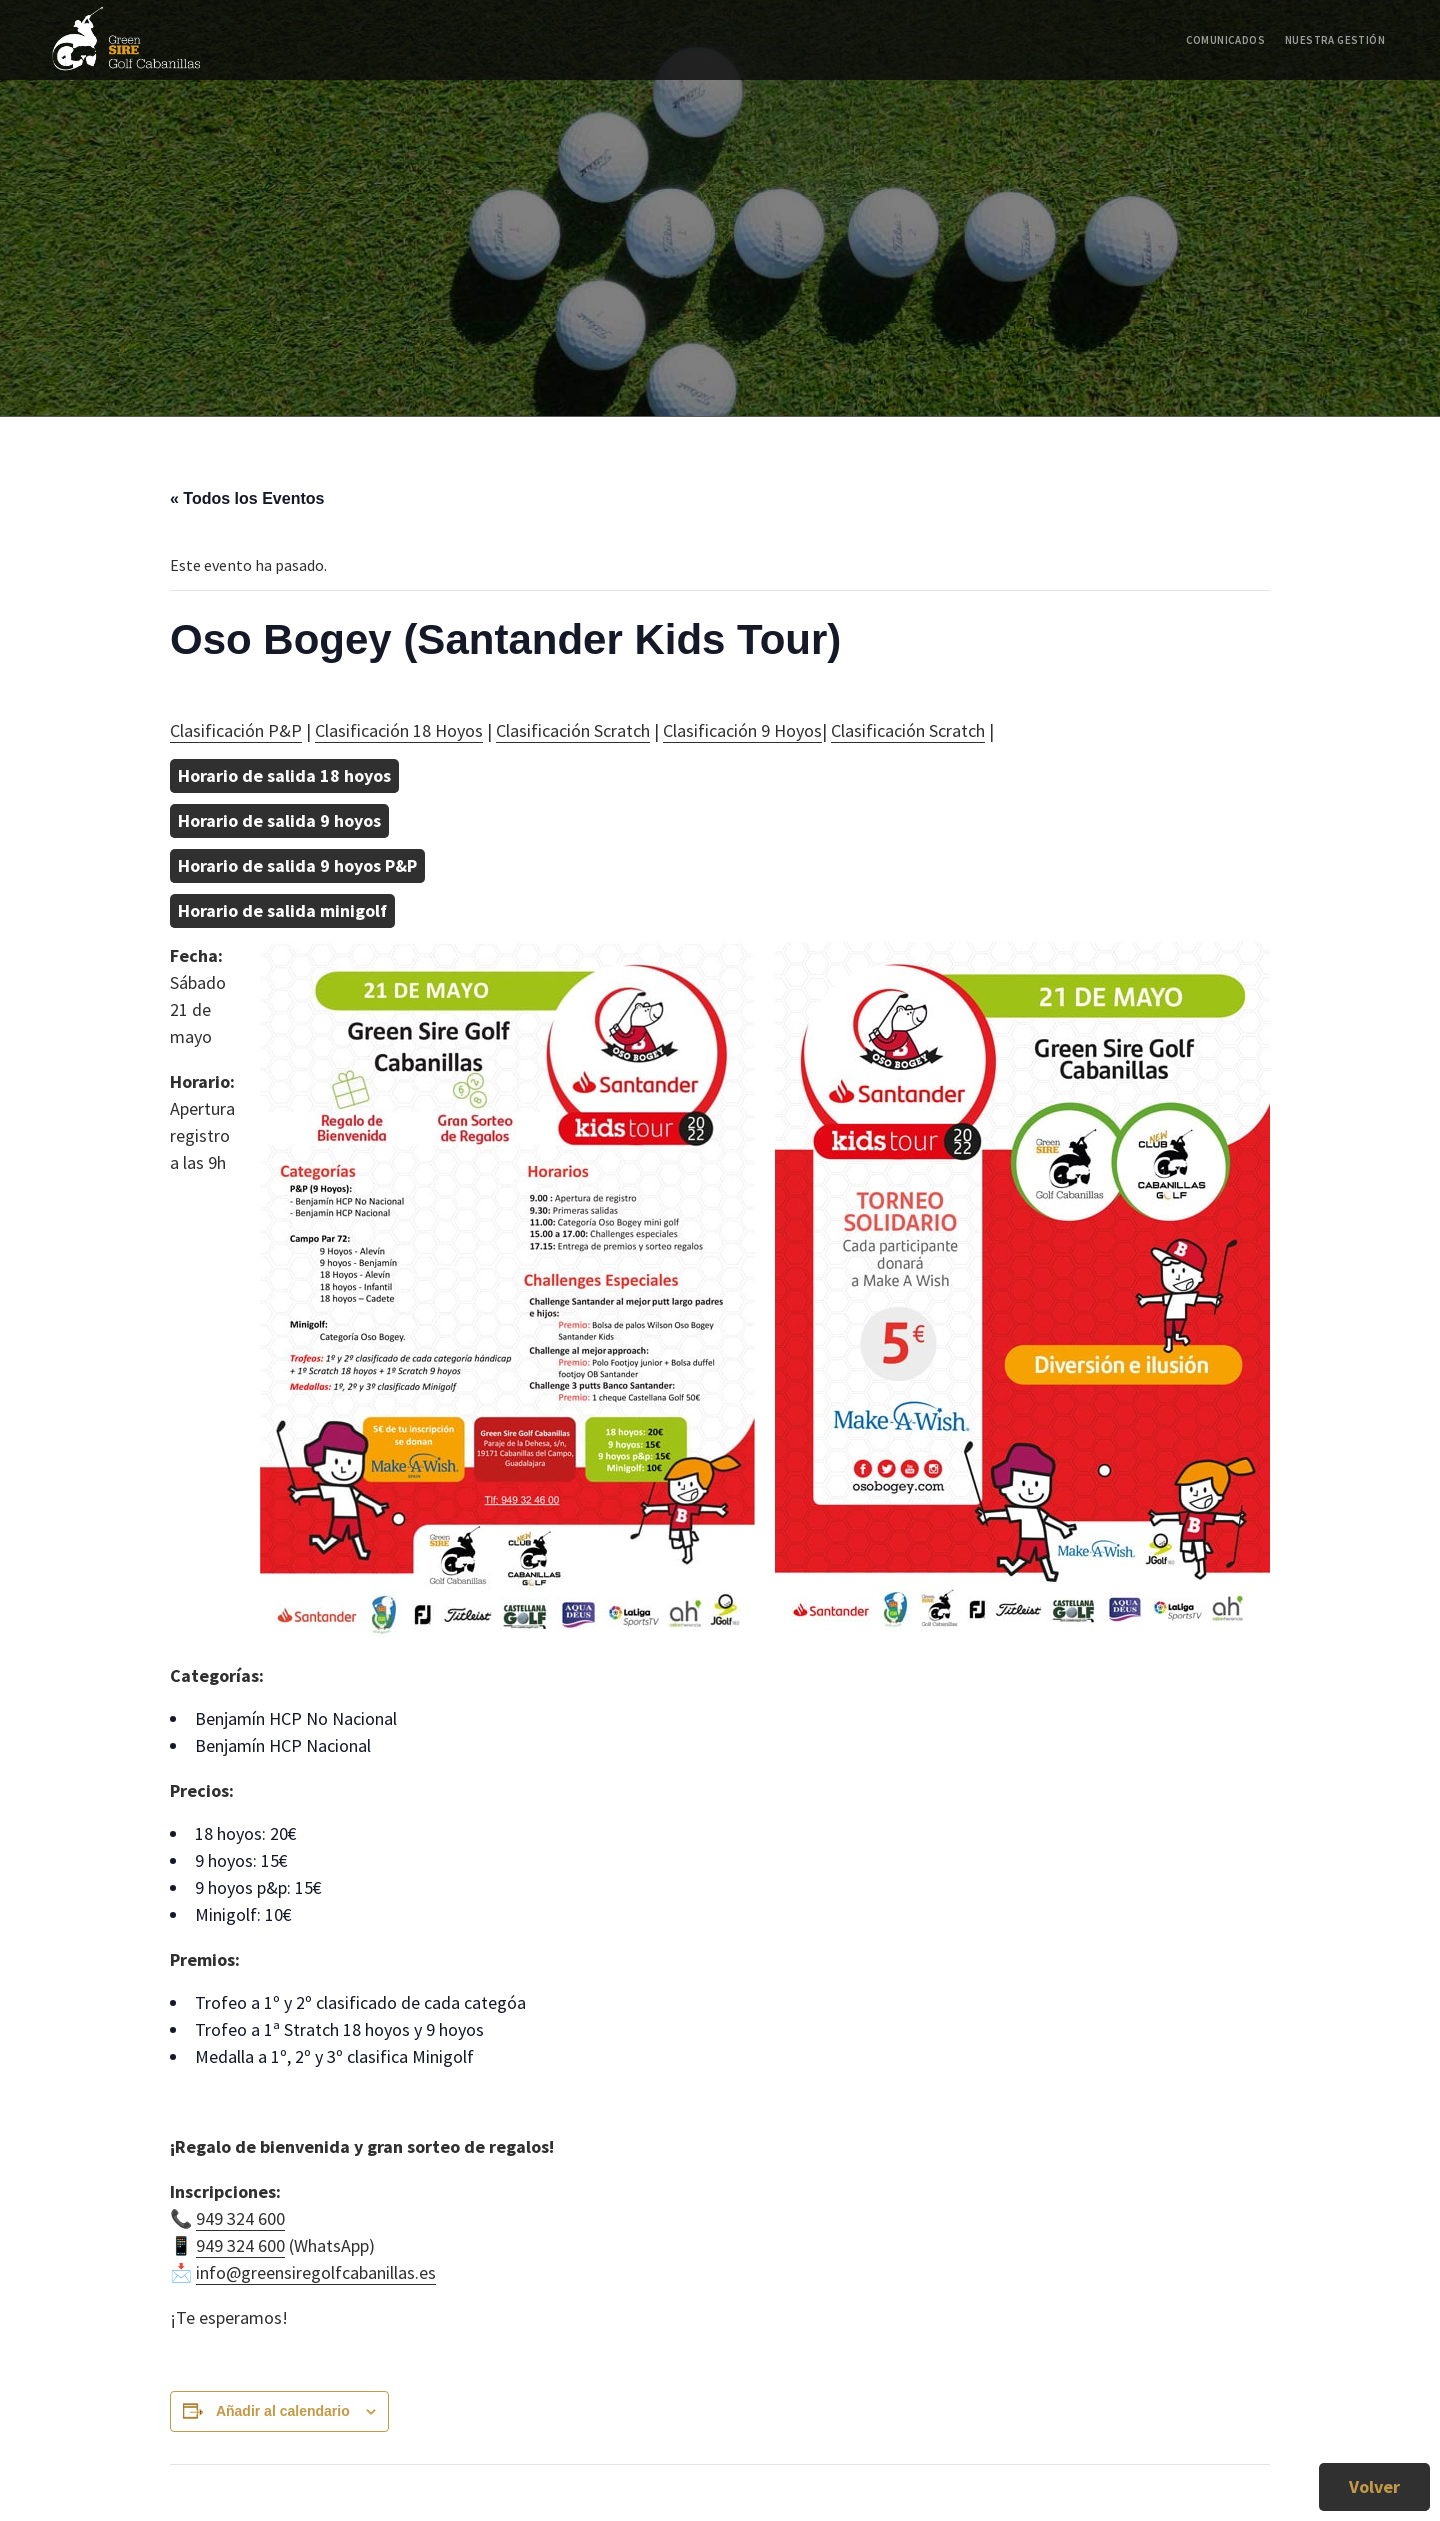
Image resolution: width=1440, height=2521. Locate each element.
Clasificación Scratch (573, 730)
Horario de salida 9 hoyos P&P (297, 865)
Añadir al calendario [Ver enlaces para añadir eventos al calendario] (283, 2411)
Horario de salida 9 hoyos (279, 820)
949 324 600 (240, 2218)
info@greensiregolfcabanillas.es (316, 2272)
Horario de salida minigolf (282, 910)
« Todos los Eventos (247, 498)
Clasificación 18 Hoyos (399, 730)
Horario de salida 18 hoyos (284, 775)
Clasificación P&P (236, 730)
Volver (1374, 2486)
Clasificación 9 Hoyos (742, 730)
